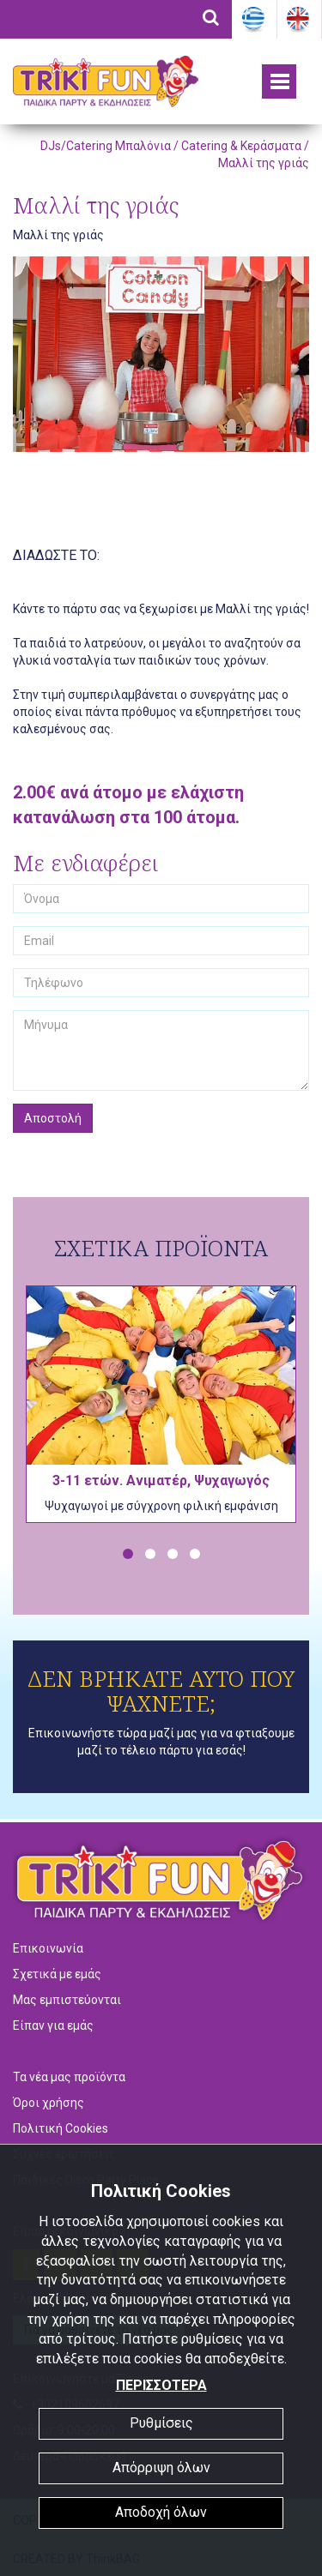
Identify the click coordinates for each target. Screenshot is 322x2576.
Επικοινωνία (48, 1948)
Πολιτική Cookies (60, 2128)
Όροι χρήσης (48, 2103)
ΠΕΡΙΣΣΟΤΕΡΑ (161, 2385)
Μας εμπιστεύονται (67, 2000)
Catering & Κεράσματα (241, 146)
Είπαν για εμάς (53, 2025)
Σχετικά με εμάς (57, 1974)
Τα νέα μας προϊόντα (69, 2077)
